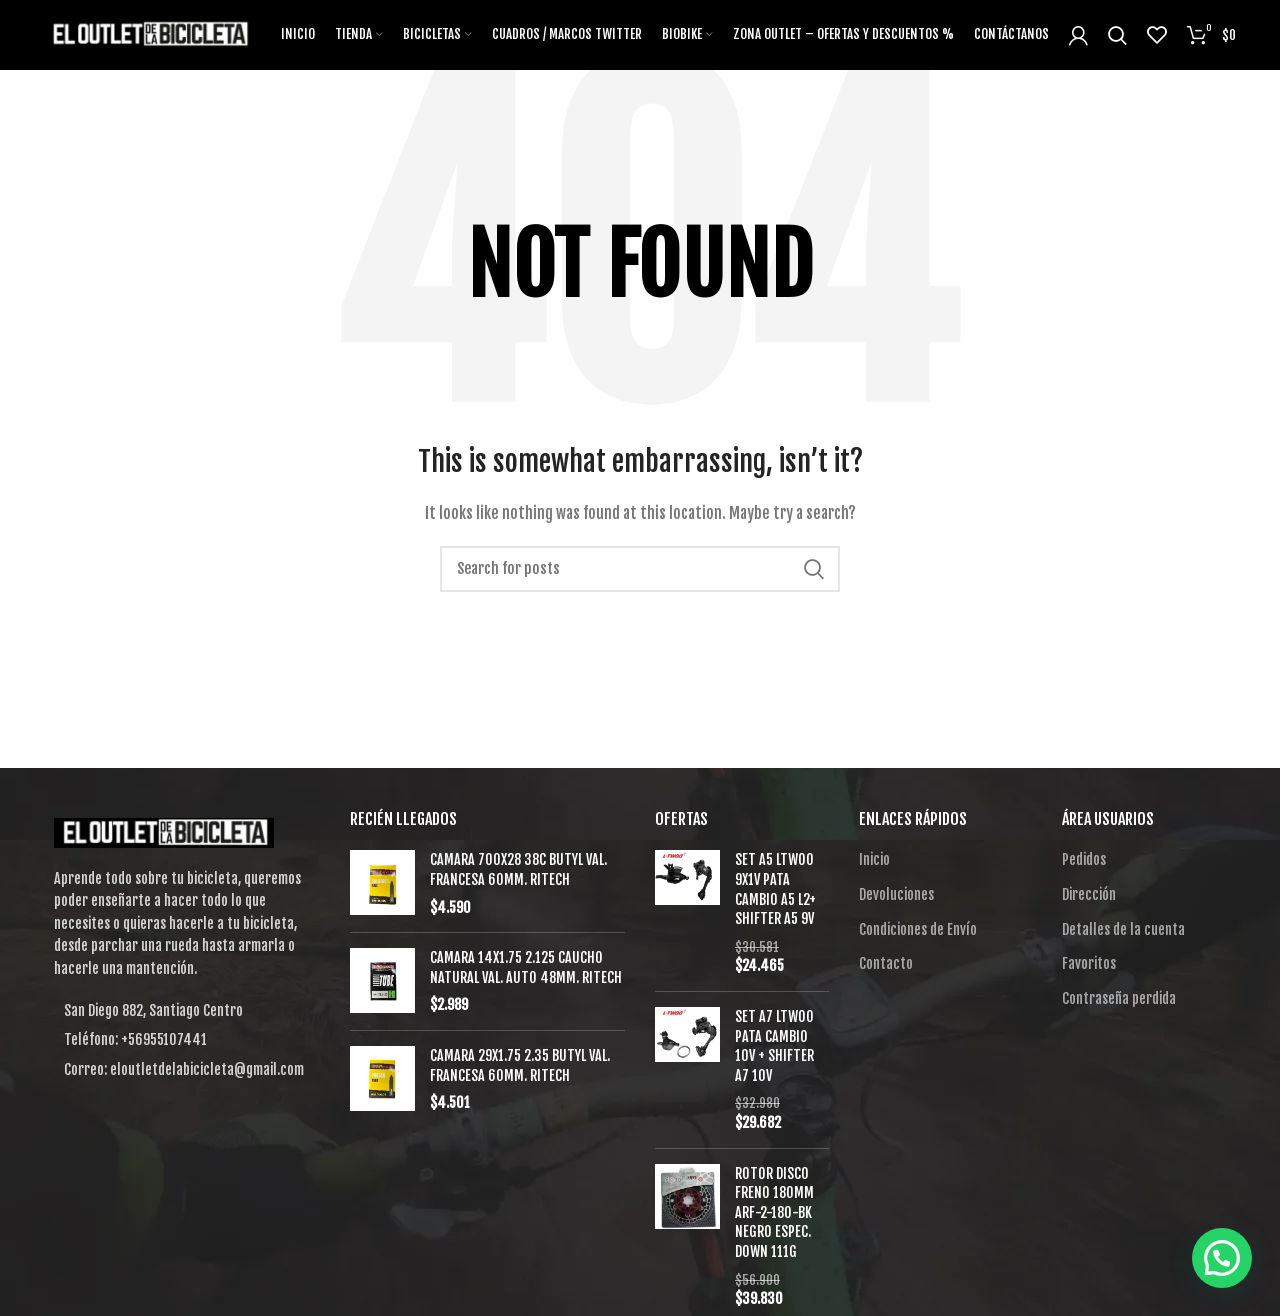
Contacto (886, 963)
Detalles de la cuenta (1123, 929)
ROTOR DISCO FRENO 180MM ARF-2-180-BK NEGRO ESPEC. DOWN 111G (774, 1212)
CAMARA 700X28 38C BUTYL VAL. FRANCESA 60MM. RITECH (518, 869)
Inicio (874, 859)
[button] (1222, 1258)
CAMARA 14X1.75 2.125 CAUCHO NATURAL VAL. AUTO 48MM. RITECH (526, 967)
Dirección (1089, 894)
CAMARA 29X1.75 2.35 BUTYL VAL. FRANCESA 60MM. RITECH (520, 1065)
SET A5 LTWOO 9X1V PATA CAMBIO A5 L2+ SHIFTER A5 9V (775, 889)
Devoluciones (896, 894)
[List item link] (182, 1040)
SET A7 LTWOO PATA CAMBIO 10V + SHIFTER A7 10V (774, 1046)
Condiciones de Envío (918, 929)
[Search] (640, 569)
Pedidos (1084, 859)
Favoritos (1089, 963)
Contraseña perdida (1119, 998)
